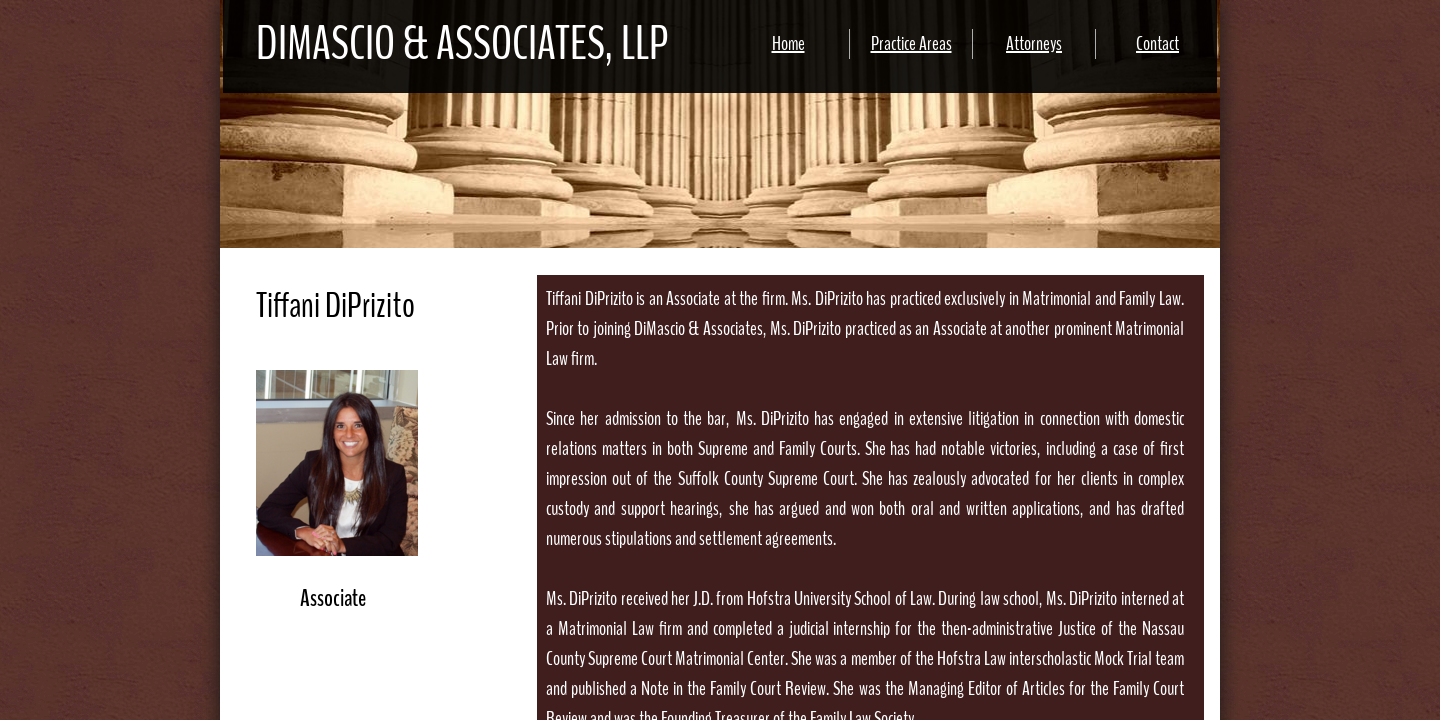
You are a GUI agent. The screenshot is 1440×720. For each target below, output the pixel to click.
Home (788, 43)
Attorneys (1034, 43)
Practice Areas (911, 43)
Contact (1157, 43)
